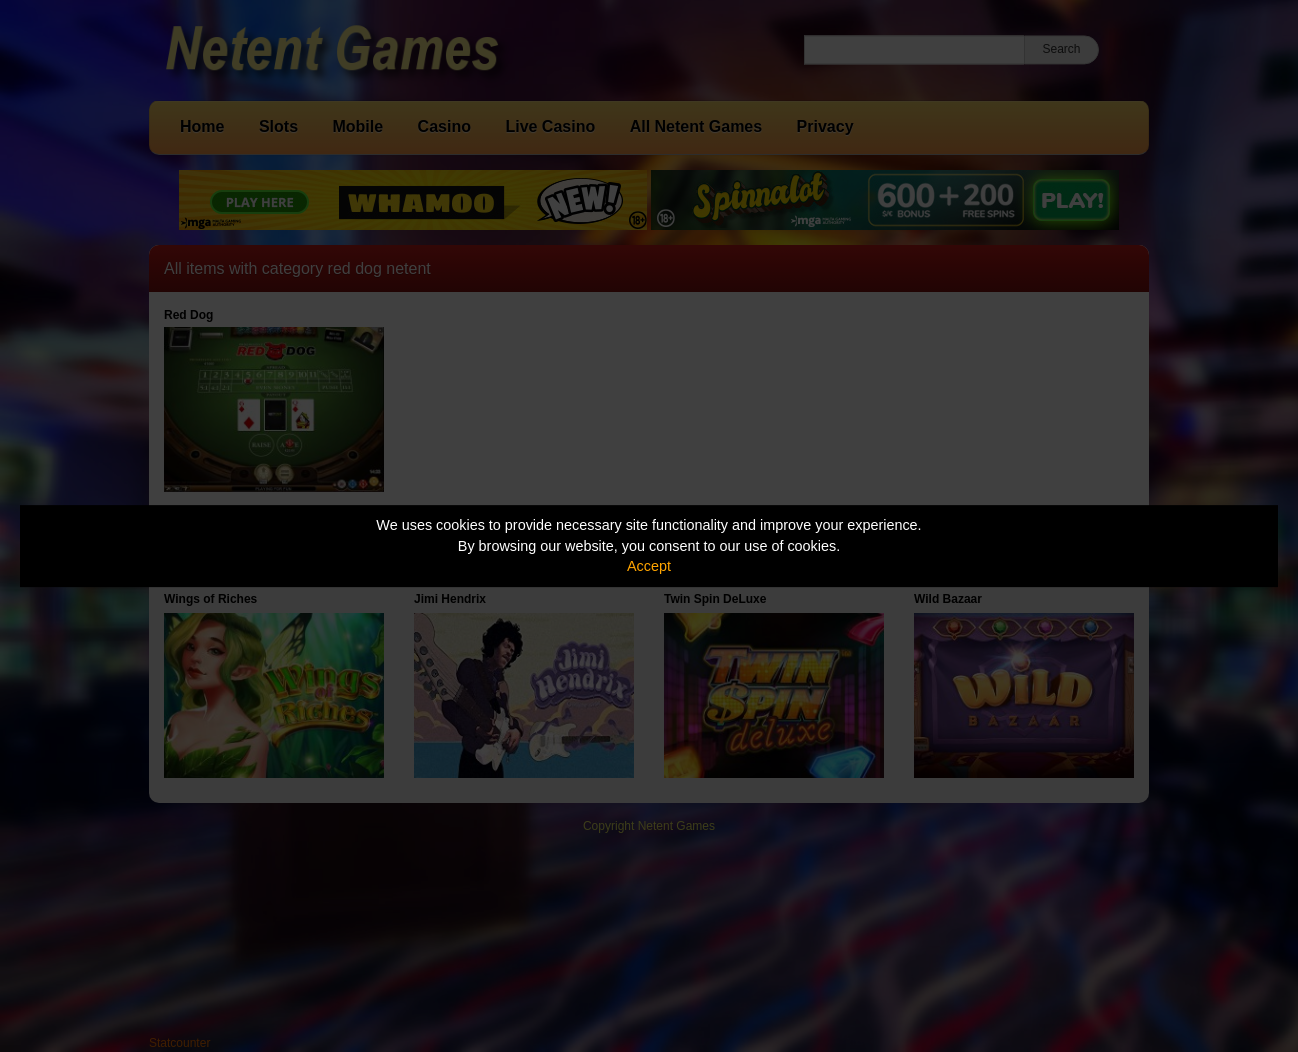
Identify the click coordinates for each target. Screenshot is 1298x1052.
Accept (649, 566)
